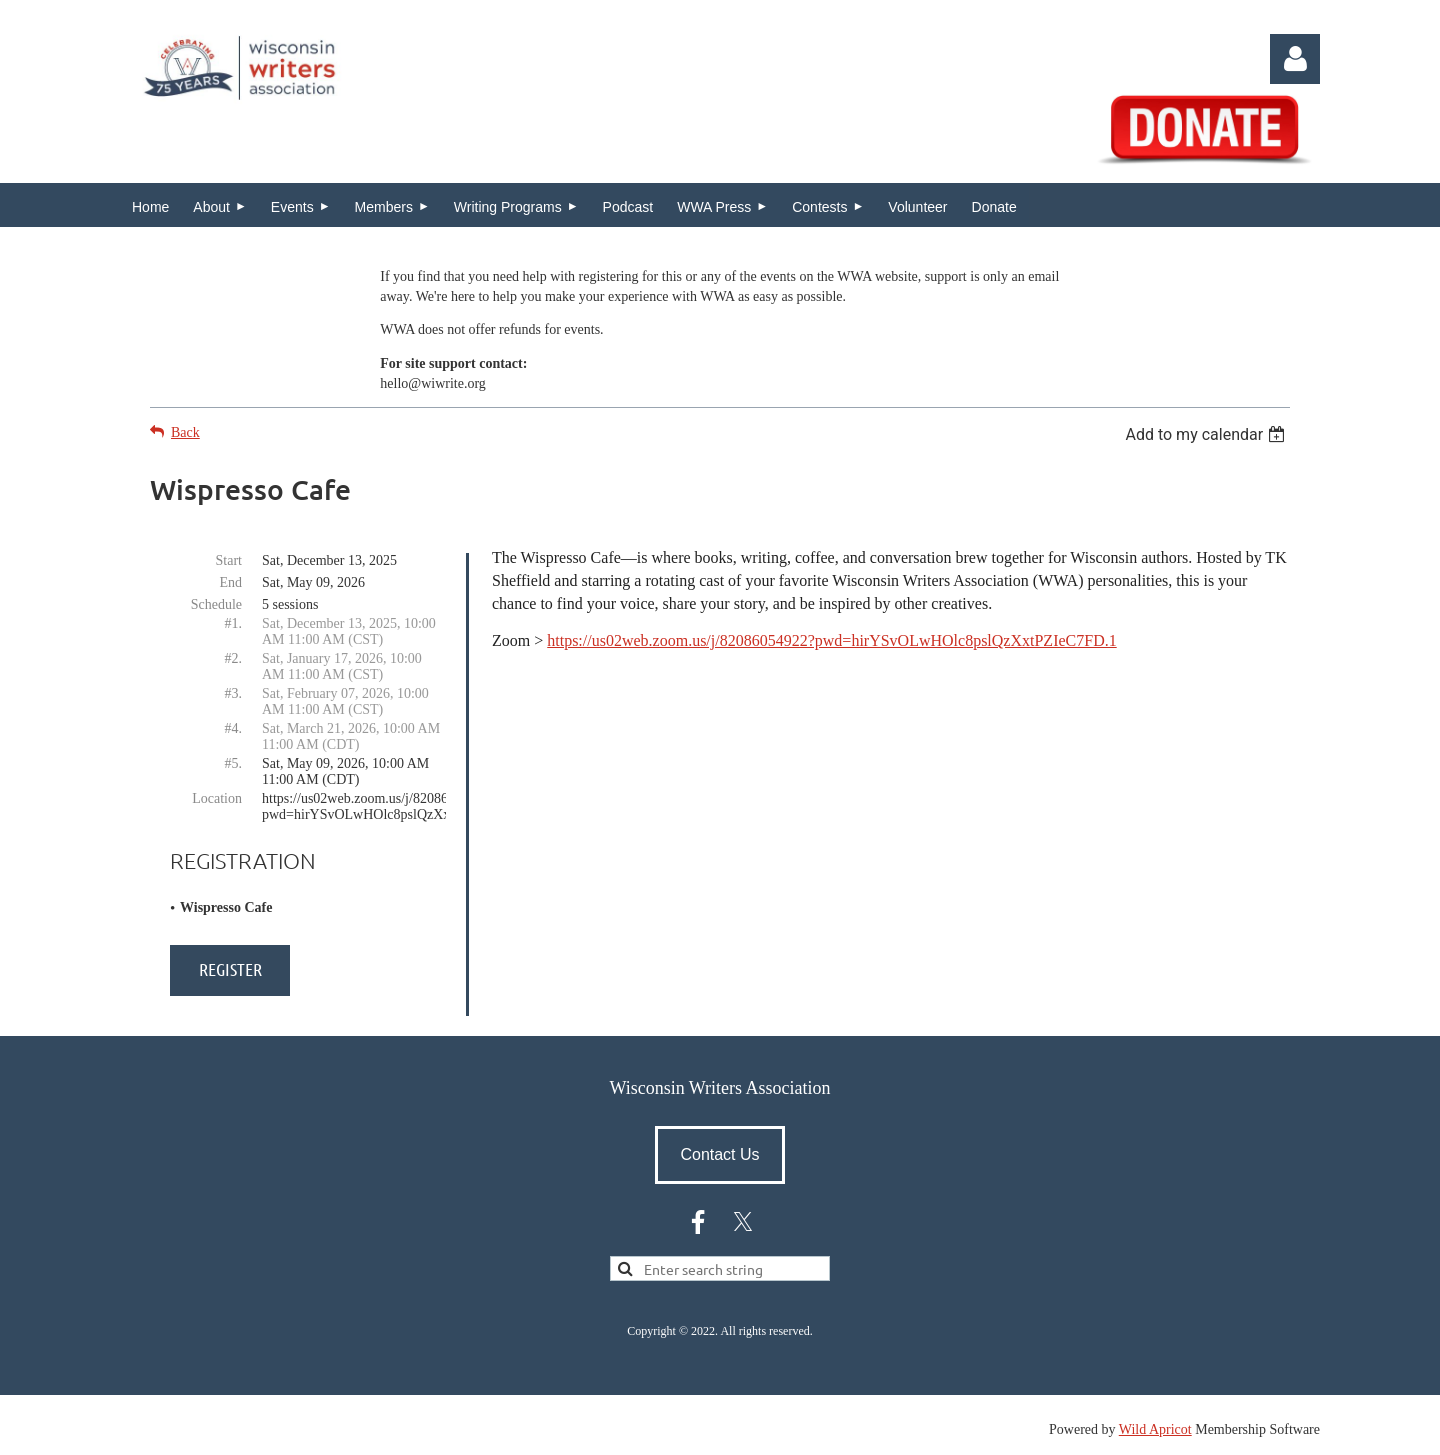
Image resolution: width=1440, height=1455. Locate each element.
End (230, 582)
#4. (234, 728)
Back (185, 432)
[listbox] (1207, 434)
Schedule (216, 604)
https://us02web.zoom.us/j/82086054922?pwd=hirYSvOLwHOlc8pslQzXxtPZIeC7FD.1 (831, 640)
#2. (234, 658)
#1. (234, 623)
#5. (234, 763)
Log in (1295, 59)
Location (217, 798)
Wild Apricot (1155, 1429)
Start (229, 560)
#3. (234, 693)
